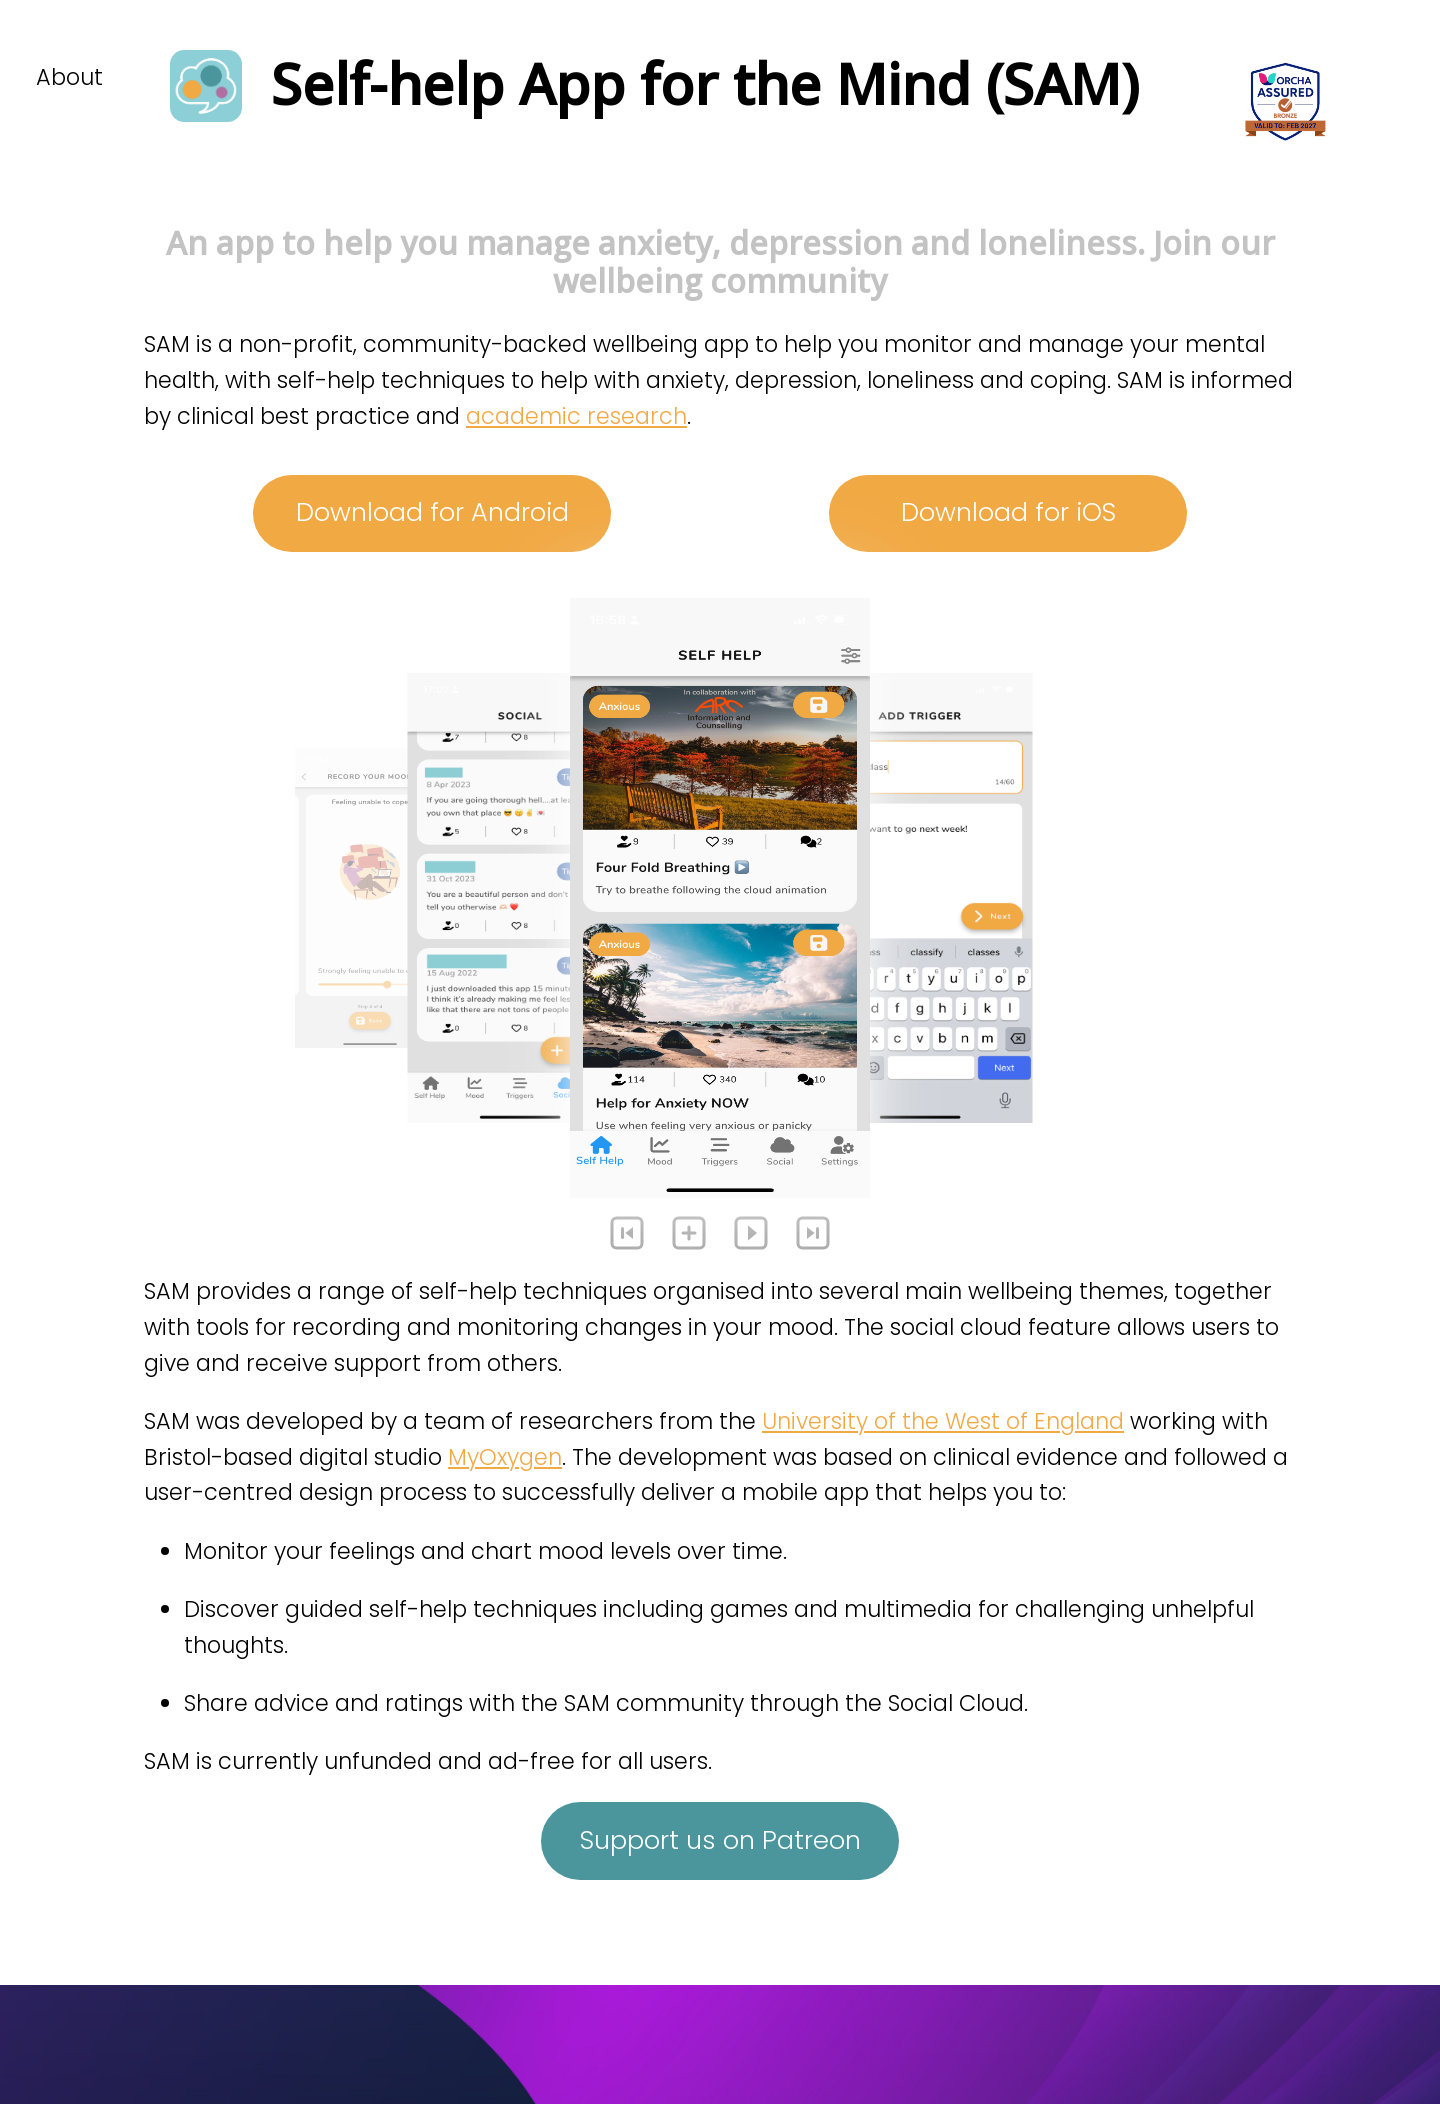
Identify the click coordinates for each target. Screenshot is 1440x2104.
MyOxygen (505, 1457)
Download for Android (432, 512)
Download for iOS (1008, 512)
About (69, 77)
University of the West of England (943, 1421)
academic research (576, 416)
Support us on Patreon (720, 1840)
